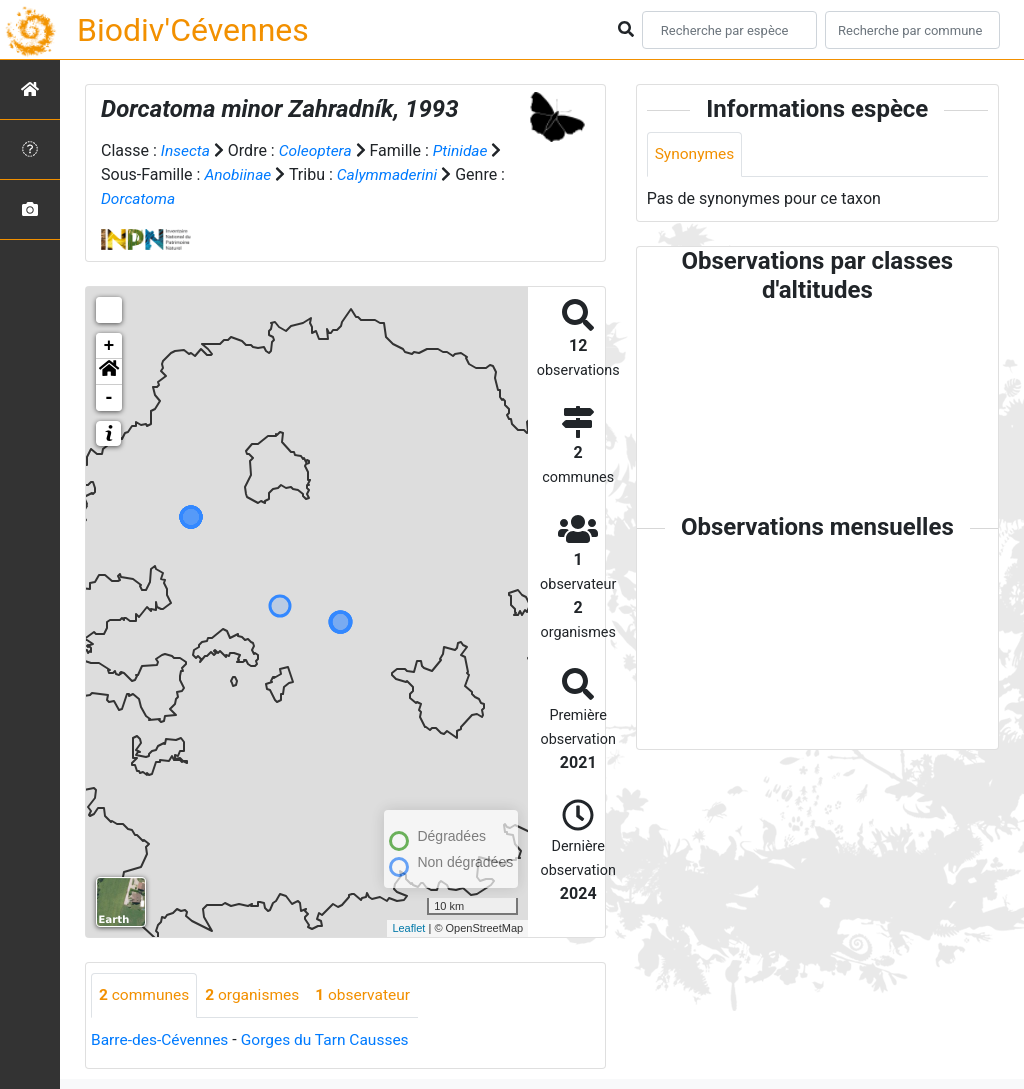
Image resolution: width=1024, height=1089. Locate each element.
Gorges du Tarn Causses (331, 1039)
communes (145, 994)
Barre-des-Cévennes (162, 1039)
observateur (370, 994)
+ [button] (109, 345)
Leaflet (408, 927)
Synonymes (696, 154)
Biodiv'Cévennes (193, 30)
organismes (256, 994)
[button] (109, 371)
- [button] (109, 397)
